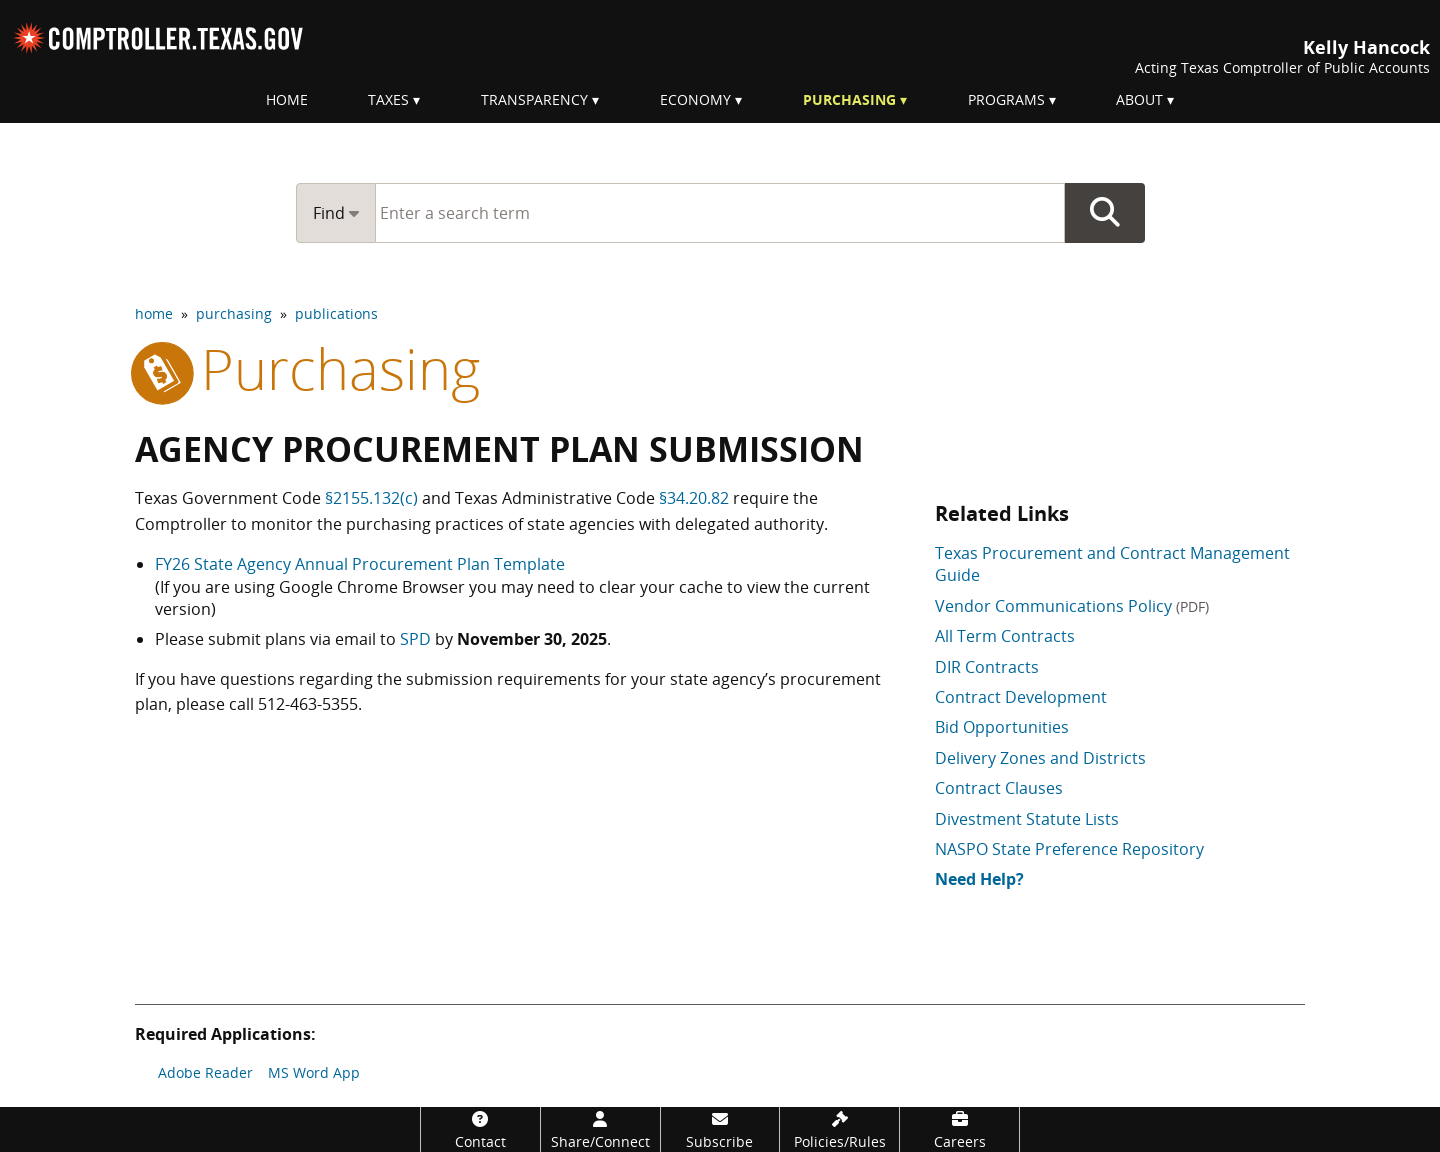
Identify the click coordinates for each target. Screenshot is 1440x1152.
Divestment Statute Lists (1027, 819)
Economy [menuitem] (695, 99)
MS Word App (314, 1072)
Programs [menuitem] (1006, 99)
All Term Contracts (1005, 636)
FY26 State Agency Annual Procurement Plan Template (360, 564)
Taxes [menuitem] (388, 99)
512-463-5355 (308, 704)
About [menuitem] (1139, 99)
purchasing (234, 313)
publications (336, 313)
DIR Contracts (987, 667)
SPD (415, 639)
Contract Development (1021, 697)
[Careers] (959, 1129)
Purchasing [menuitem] (849, 99)
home (154, 313)
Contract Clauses (999, 788)
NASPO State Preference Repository (1069, 849)
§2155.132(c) (371, 498)
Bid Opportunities (1002, 727)
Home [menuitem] (287, 99)
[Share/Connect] (600, 1129)
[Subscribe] (720, 1129)
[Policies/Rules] (839, 1129)
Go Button (1105, 213)
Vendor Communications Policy (1072, 606)
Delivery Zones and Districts (1040, 758)
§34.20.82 (694, 498)
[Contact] (480, 1129)
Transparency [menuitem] (534, 99)
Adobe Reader (205, 1072)
